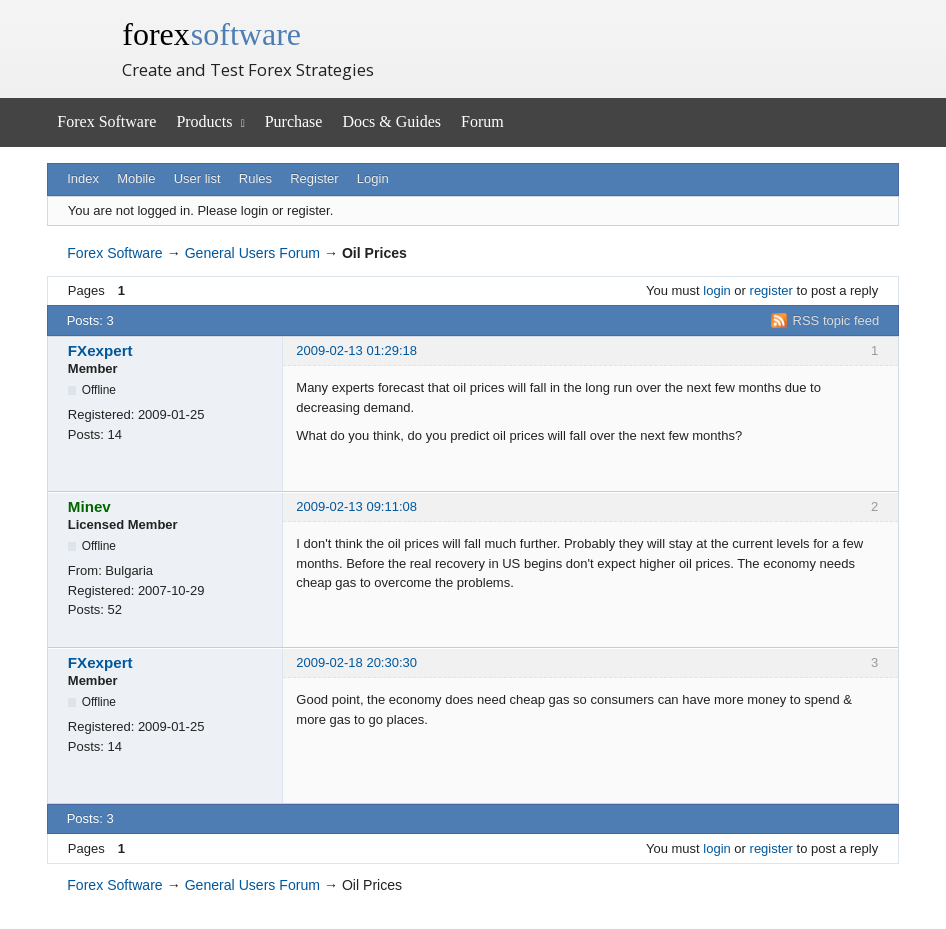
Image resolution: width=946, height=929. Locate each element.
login (716, 290)
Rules (255, 178)
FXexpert (100, 350)
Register (314, 178)
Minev (89, 506)
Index (83, 178)
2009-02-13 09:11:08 (356, 506)
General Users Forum (252, 253)
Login (373, 178)
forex (211, 34)
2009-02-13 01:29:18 (356, 350)
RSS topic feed (836, 320)
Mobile (136, 178)
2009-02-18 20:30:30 (356, 662)
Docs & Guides (391, 121)
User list (197, 178)
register (771, 290)
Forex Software (106, 121)
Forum (482, 121)
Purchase (294, 121)
